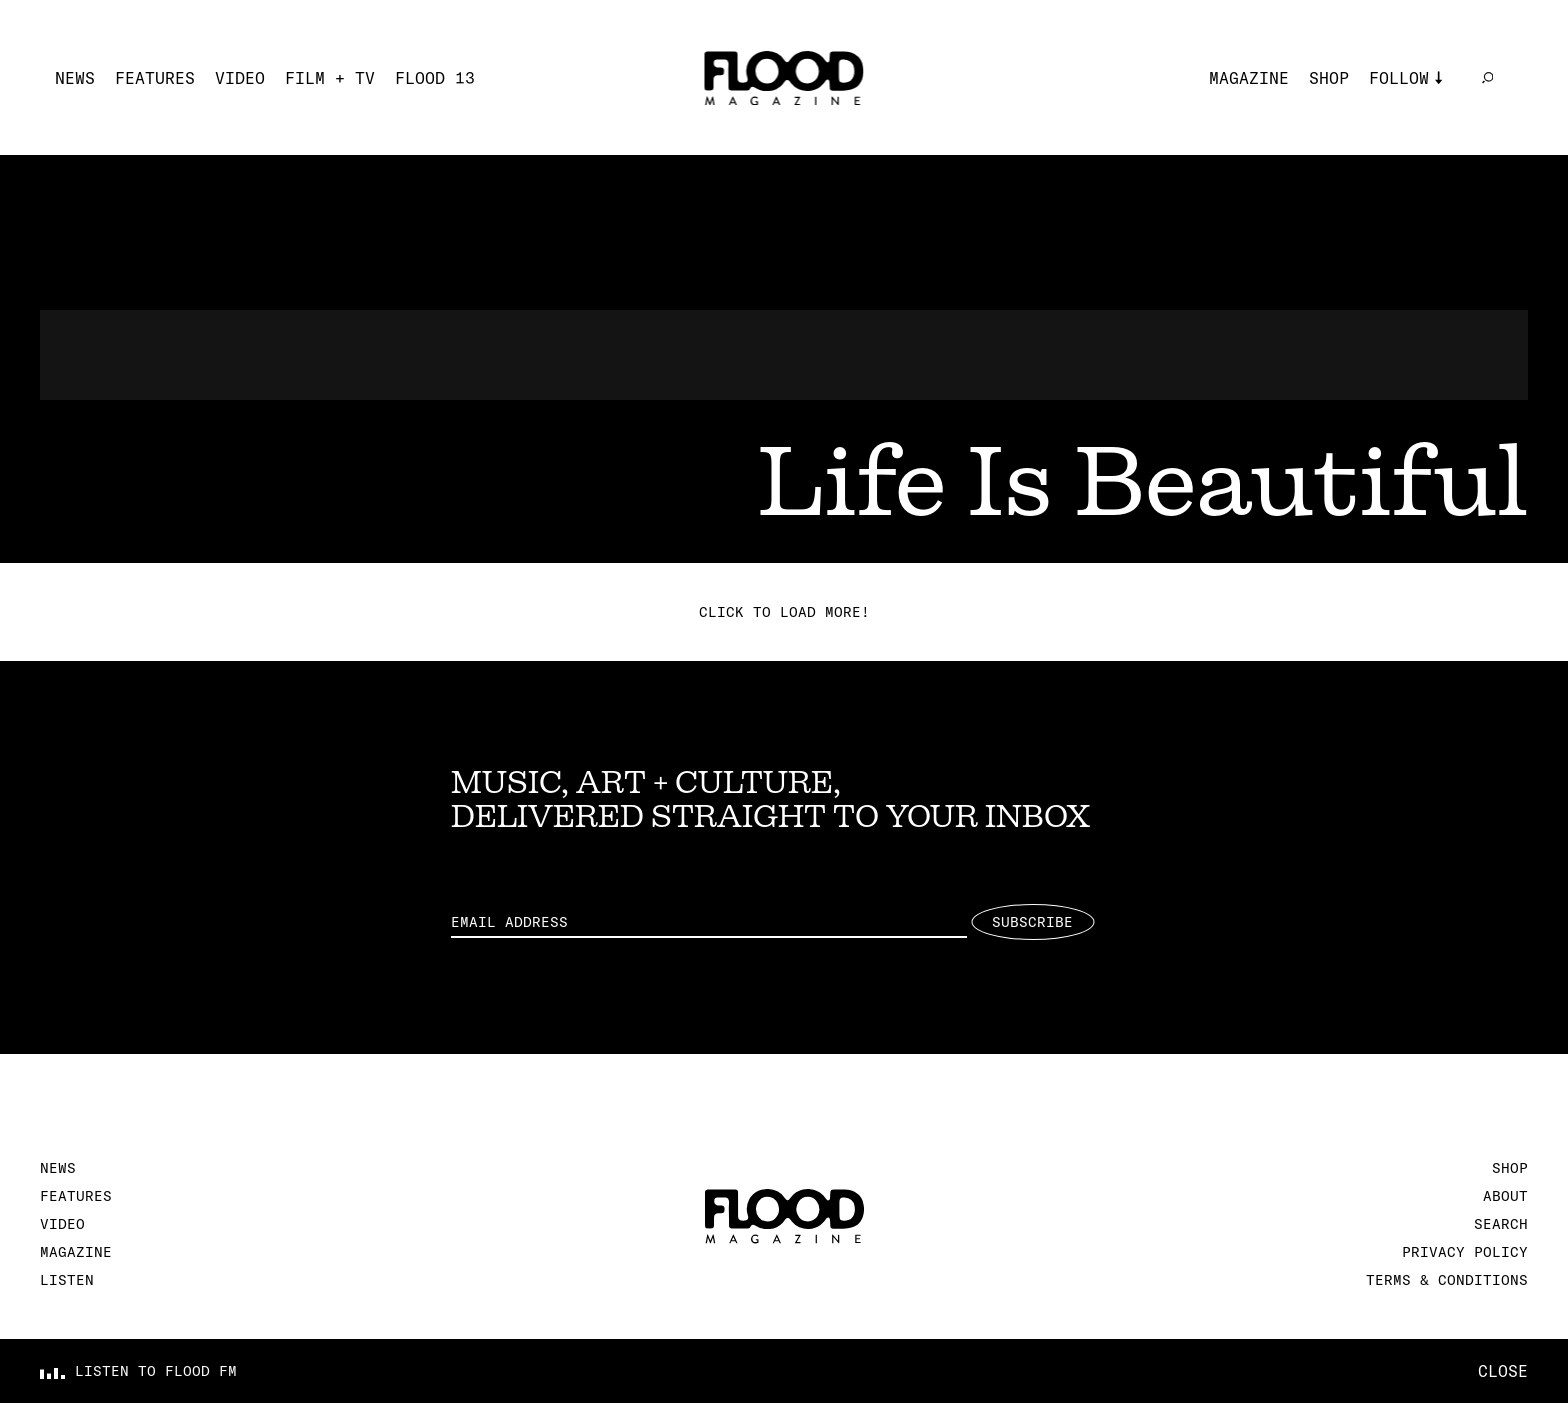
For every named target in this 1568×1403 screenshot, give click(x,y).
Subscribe (1032, 922)
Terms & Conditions (1447, 1280)
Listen (67, 1280)
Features (155, 78)
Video (240, 78)
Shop (1329, 78)
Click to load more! (784, 612)
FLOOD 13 (435, 78)
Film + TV (330, 78)
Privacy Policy (1465, 1252)
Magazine (1249, 78)
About (1505, 1196)
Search (1501, 1224)
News (75, 78)
